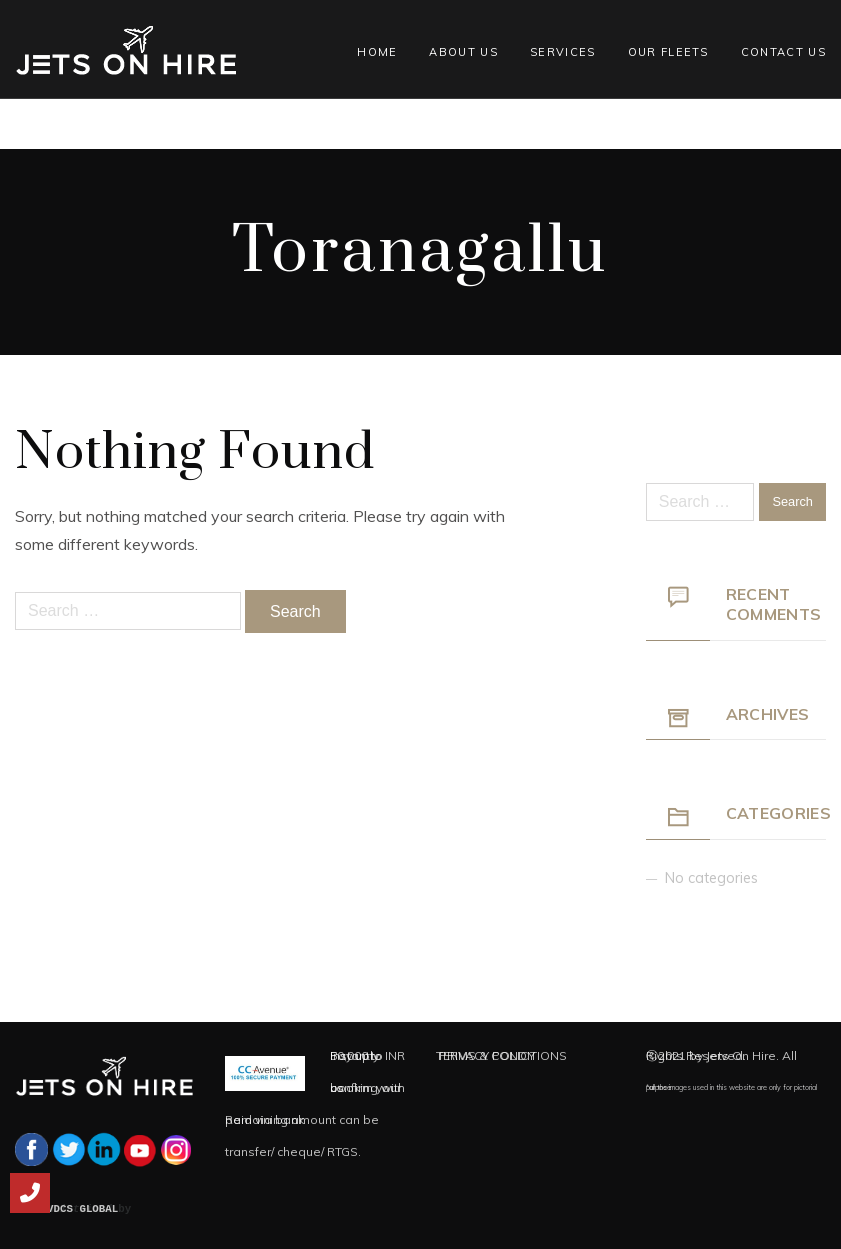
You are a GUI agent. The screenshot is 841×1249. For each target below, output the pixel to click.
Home (377, 52)
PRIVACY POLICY (487, 1055)
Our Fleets (668, 52)
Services (563, 52)
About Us (463, 52)
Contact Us (783, 52)
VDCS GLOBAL (82, 1209)
